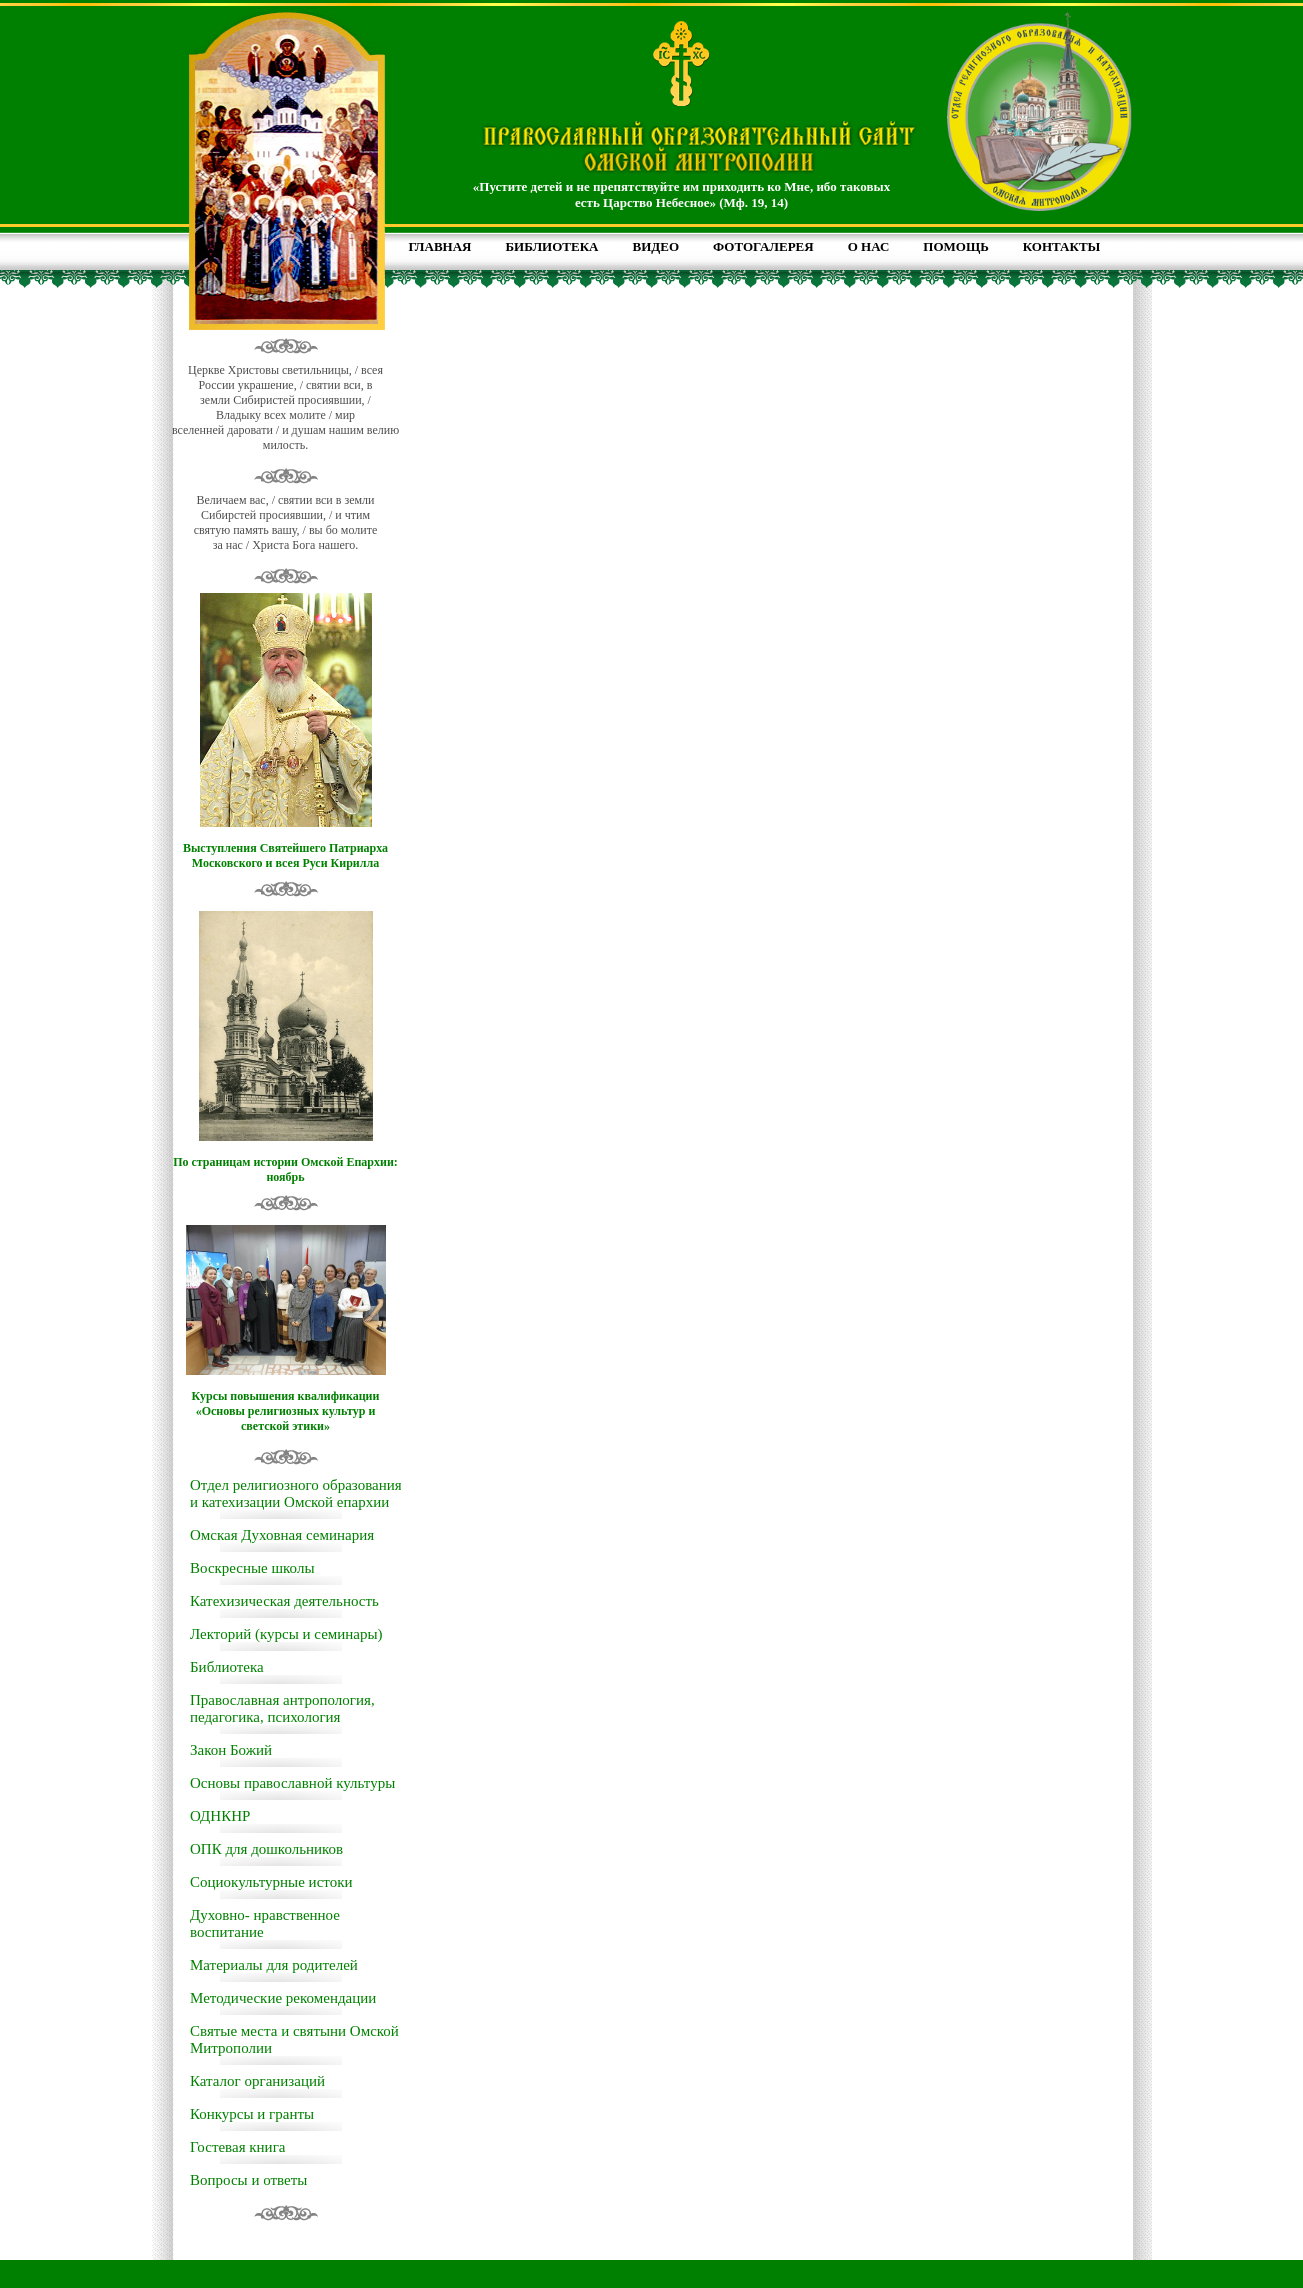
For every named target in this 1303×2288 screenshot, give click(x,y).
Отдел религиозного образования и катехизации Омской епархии (296, 1493)
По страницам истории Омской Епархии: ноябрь (285, 1169)
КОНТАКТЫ (1062, 246)
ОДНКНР (220, 1816)
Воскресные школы (252, 1568)
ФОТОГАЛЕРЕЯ (763, 246)
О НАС (869, 246)
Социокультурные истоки (271, 1882)
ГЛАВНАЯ (440, 246)
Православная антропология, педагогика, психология (282, 1708)
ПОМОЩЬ (955, 246)
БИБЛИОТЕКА (551, 246)
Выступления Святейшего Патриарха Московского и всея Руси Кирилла (285, 855)
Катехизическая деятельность (284, 1601)
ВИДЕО (656, 246)
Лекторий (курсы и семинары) (286, 1634)
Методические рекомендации (283, 1998)
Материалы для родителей (274, 1965)
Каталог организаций (257, 2081)
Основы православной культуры (292, 1783)
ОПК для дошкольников (266, 1849)
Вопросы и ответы (248, 2180)
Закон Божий (231, 1750)
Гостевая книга (237, 2147)
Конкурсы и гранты (252, 2114)
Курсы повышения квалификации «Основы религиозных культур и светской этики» (286, 1411)
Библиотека (227, 1667)
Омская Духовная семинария (282, 1535)
